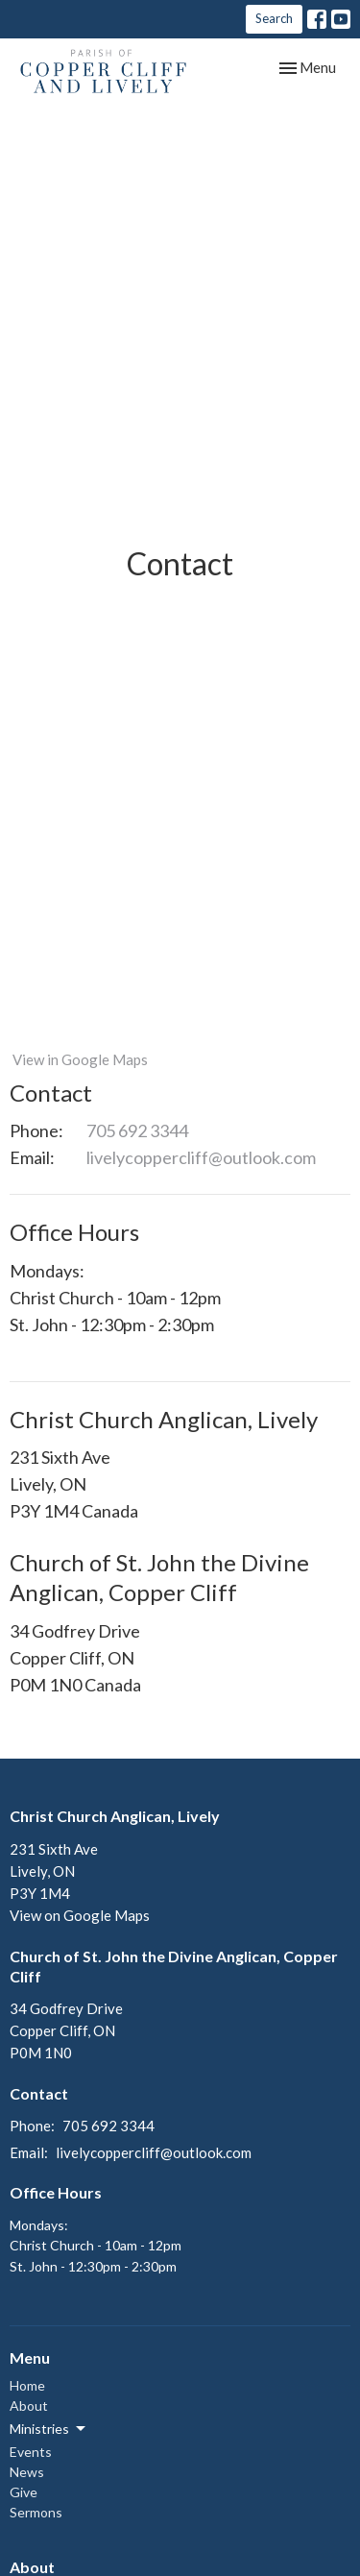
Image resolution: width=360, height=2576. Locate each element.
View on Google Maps (80, 1915)
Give (23, 2492)
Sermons (36, 2512)
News (27, 2472)
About (29, 2405)
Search (274, 18)
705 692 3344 (137, 1130)
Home (27, 2385)
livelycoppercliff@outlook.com (201, 1157)
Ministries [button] (49, 2429)
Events (31, 2451)
